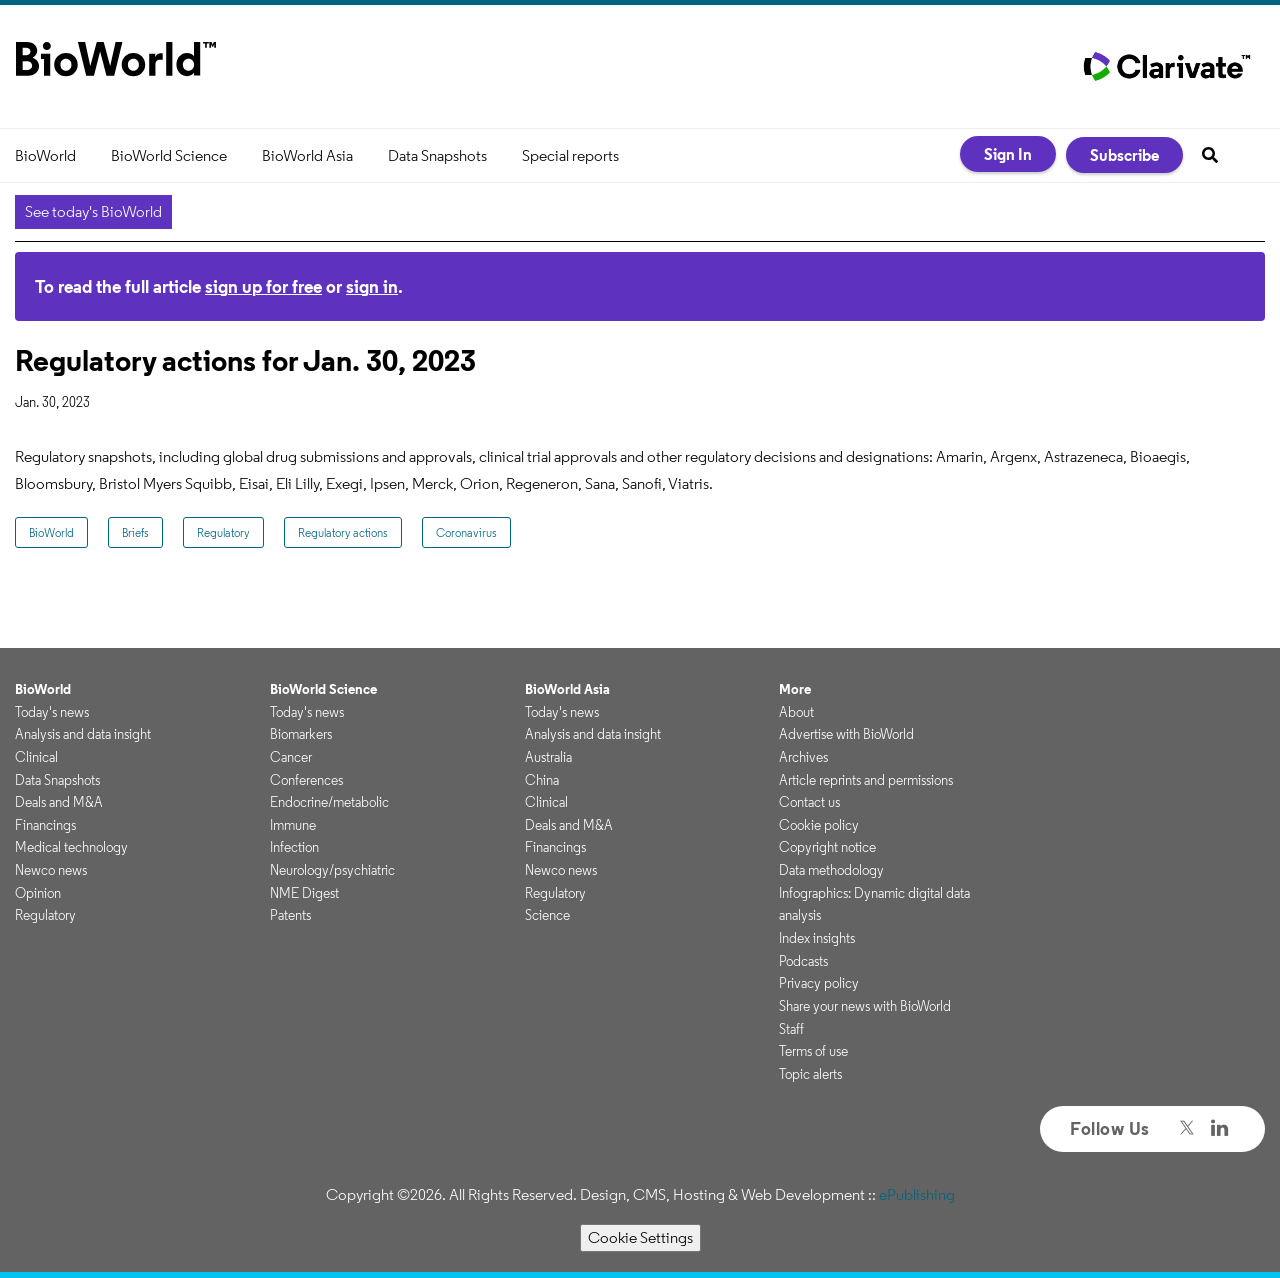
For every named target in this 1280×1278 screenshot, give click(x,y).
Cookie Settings (640, 1237)
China (542, 780)
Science (547, 915)
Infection (294, 847)
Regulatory (223, 532)
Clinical (36, 757)
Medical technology (71, 847)
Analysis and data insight (83, 734)
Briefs (135, 532)
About (796, 712)
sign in (372, 286)
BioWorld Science (169, 155)
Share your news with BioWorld (865, 1006)
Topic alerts (810, 1074)
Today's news (52, 712)
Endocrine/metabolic (329, 802)
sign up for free (263, 286)
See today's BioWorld (93, 211)
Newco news (51, 870)
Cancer (291, 757)
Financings (45, 825)
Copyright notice (827, 847)
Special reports (570, 155)
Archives (803, 757)
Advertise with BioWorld (846, 734)
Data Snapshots (437, 155)
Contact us (809, 802)
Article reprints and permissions (866, 780)
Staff (791, 1029)
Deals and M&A (59, 802)
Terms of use (813, 1051)
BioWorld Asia (307, 155)
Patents (290, 915)
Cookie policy (819, 825)
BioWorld (45, 155)
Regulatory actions (343, 532)
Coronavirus (466, 532)
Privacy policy (819, 983)
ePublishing (917, 1194)
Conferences (306, 780)
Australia (548, 757)
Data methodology (831, 870)
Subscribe (1124, 155)
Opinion (38, 893)
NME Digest (304, 893)
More (795, 689)
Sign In (1008, 154)
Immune (293, 825)
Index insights (817, 938)
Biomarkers (301, 734)
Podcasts (803, 961)
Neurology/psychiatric (332, 870)
